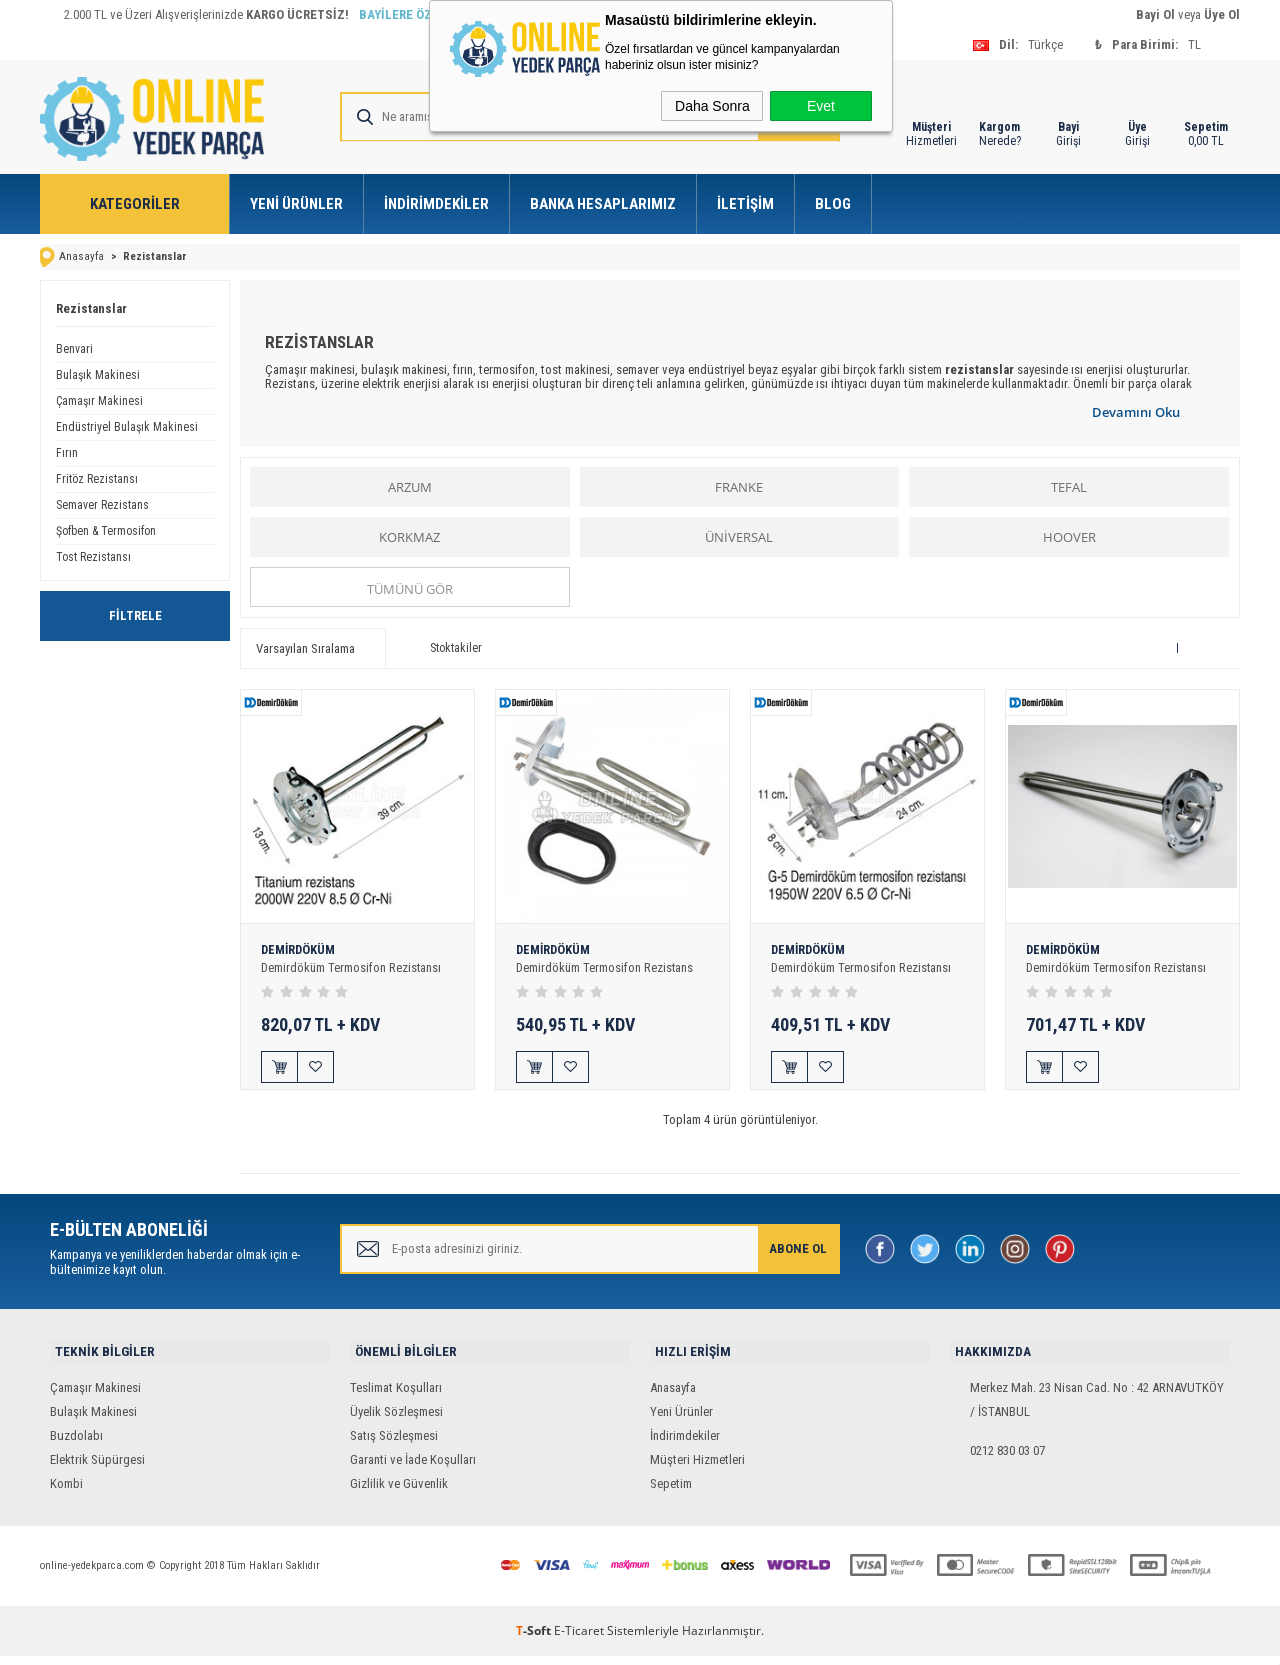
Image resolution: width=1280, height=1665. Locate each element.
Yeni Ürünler (296, 204)
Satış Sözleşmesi (394, 1444)
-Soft (535, 1639)
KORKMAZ (409, 536)
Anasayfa (673, 1396)
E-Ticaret (579, 1639)
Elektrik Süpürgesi (97, 1468)
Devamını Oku (1136, 411)
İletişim (745, 204)
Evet (821, 106)
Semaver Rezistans (102, 504)
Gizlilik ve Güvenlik (399, 1492)
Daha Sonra (712, 106)
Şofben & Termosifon (106, 530)
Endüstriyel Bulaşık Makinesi (127, 426)
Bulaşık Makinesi (98, 374)
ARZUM (410, 486)
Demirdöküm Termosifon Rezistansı (352, 967)
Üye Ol (1222, 14)
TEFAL (1069, 486)
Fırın (67, 452)
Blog (833, 204)
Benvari (74, 348)
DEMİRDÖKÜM (299, 950)
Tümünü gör (410, 588)
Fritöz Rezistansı (97, 478)
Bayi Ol (1155, 14)
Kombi (66, 1492)
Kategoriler (135, 204)
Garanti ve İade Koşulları (413, 1468)
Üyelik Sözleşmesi (396, 1420)
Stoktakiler (444, 647)
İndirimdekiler (436, 204)
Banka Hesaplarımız (603, 204)
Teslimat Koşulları (396, 1396)
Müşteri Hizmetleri (697, 1468)
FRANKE (739, 486)
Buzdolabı (76, 1444)
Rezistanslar (91, 307)
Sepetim (671, 1492)
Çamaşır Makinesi (99, 400)
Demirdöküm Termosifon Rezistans (605, 967)
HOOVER (1069, 536)
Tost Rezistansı (93, 556)
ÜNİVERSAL (739, 536)
